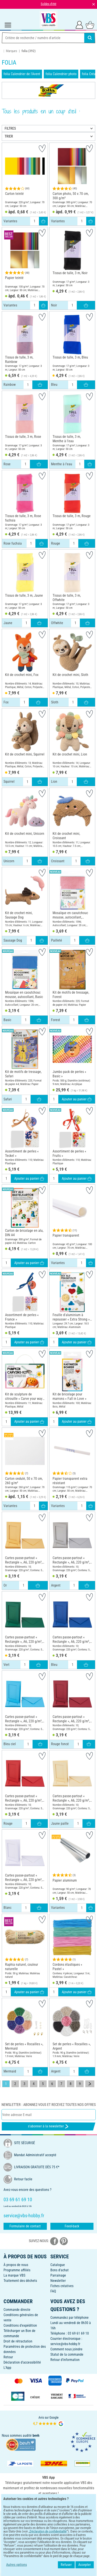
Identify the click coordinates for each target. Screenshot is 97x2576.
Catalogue (57, 2265)
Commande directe (17, 2310)
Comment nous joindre (66, 2349)
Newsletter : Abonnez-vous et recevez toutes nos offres (49, 2105)
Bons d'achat (59, 2270)
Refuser (67, 2565)
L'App (7, 2368)
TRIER (9, 136)
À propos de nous (16, 2265)
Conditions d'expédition (20, 2325)
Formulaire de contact (25, 2226)
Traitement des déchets (20, 2281)
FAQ (53, 2291)
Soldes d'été (48, 4)
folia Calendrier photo (61, 74)
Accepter (85, 2565)
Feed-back (72, 2226)
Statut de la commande (66, 2354)
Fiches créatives (61, 2286)
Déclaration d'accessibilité (22, 2362)
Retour (8, 2357)
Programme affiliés (17, 2270)
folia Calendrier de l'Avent (22, 74)
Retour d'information (65, 2360)
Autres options (15, 2565)
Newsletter (58, 2281)
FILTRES (10, 128)
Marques (11, 51)
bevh (36, 2435)
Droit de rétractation (18, 2341)
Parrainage (58, 2275)
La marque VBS (14, 2275)
